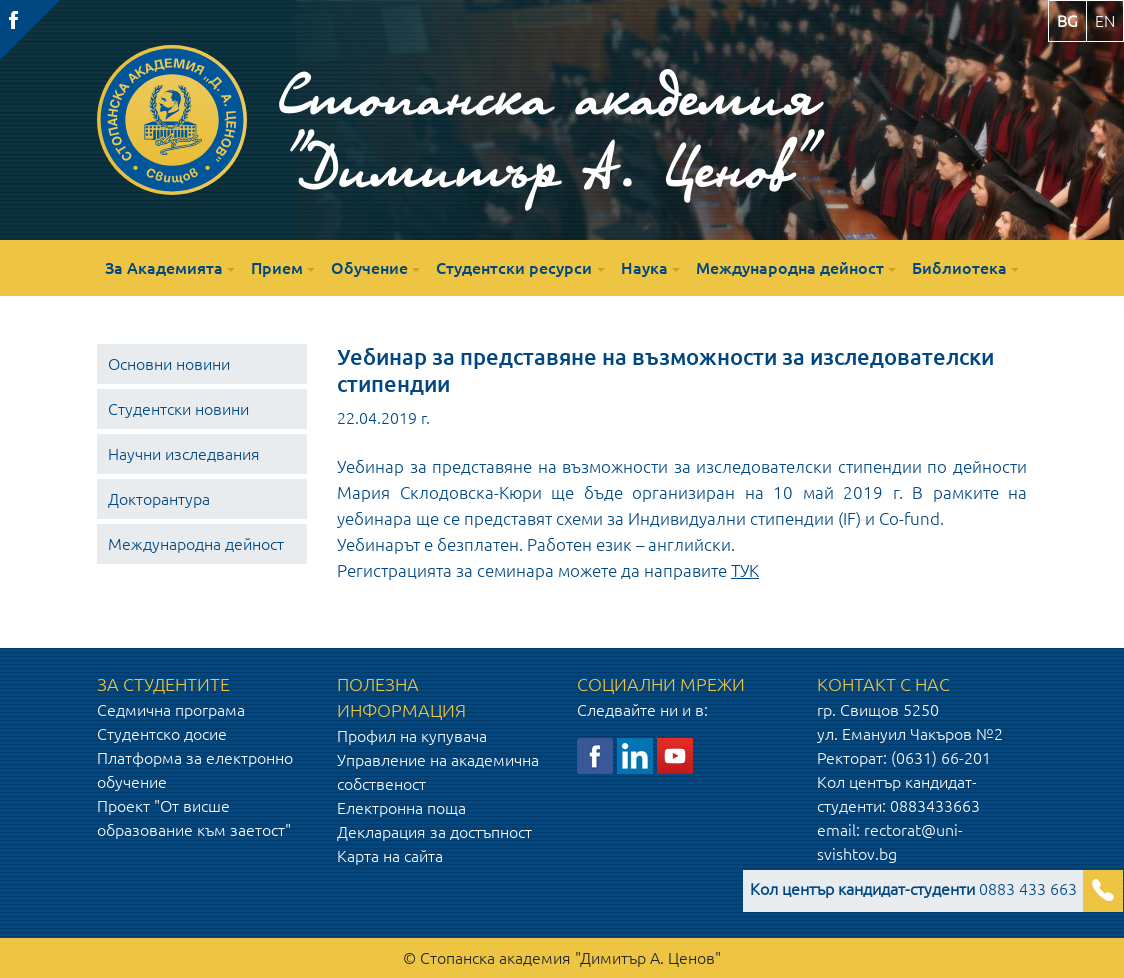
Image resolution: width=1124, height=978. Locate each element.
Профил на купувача (412, 736)
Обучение (369, 268)
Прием (277, 268)
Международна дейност (790, 268)
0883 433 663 (913, 889)
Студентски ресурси (514, 268)
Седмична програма (171, 710)
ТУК (745, 570)
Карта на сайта (390, 856)
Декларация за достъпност (434, 832)
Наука (644, 268)
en (1105, 21)
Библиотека (959, 268)
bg (1067, 21)
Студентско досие (162, 734)
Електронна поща (401, 808)
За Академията (164, 268)
